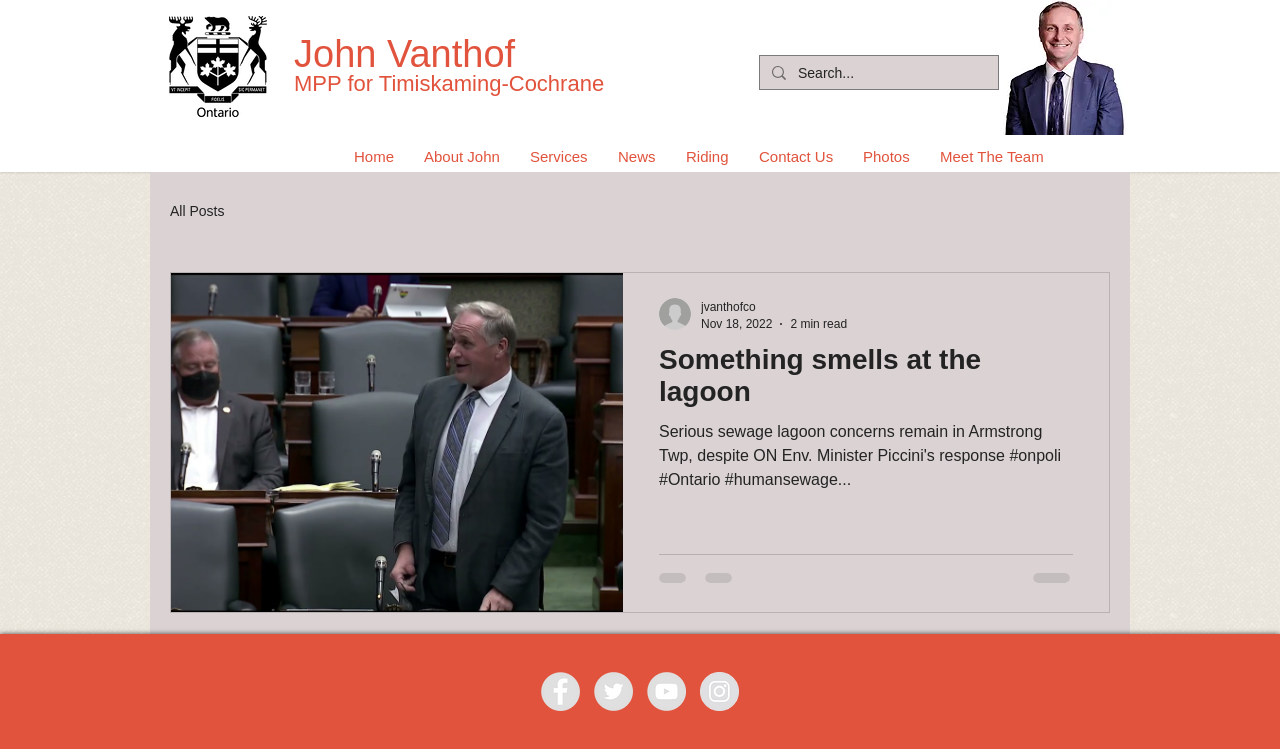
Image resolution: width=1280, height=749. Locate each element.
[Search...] (877, 74)
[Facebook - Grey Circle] (560, 691)
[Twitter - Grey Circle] (613, 691)
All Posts (197, 211)
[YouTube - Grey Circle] (666, 691)
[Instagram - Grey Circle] (719, 691)
